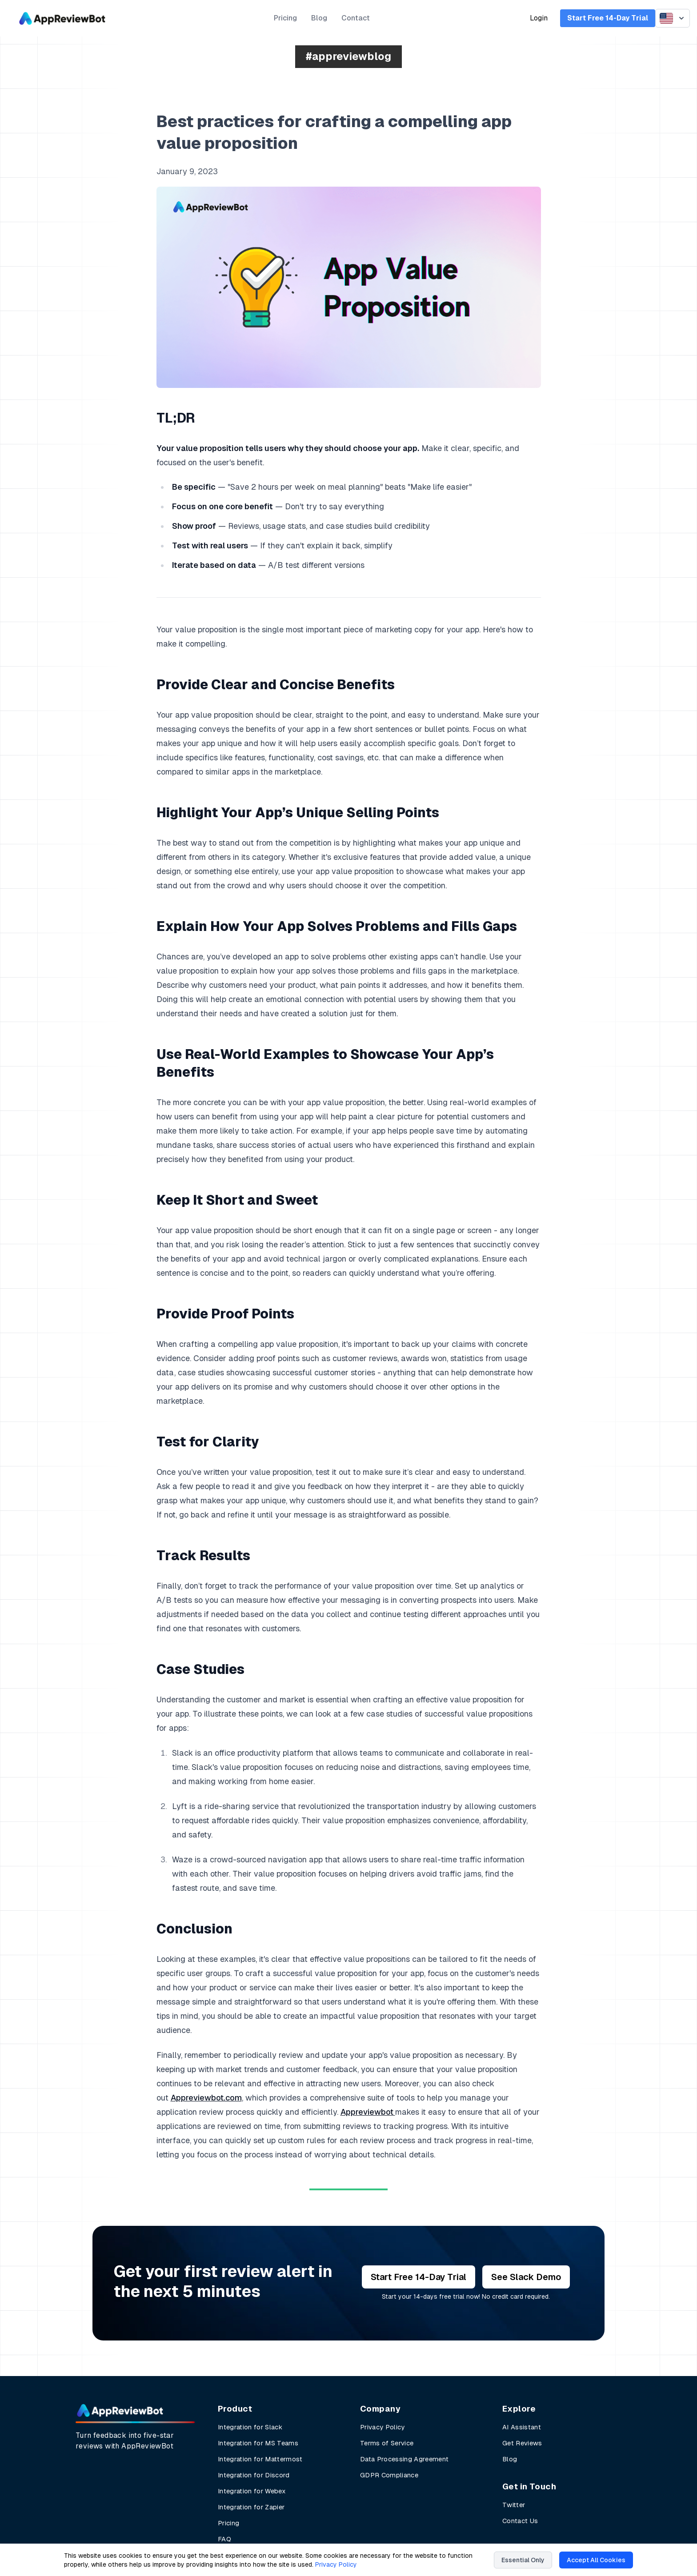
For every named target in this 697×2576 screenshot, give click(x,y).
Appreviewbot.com (206, 2097)
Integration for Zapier (251, 2507)
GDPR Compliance (389, 2475)
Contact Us (520, 2520)
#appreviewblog (348, 56)
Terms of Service (386, 2443)
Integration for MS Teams (258, 2443)
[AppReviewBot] (62, 18)
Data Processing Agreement (404, 2459)
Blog (319, 18)
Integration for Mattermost (260, 2459)
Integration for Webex (252, 2491)
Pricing (285, 18)
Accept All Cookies (596, 2560)
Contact (355, 18)
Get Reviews (522, 2443)
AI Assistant (521, 2427)
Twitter (513, 2504)
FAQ (224, 2539)
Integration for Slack (250, 2427)
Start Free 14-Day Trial (607, 18)
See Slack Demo (526, 2277)
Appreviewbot (367, 2112)
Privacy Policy (382, 2427)
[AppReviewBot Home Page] (120, 2410)
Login (539, 18)
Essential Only (523, 2560)
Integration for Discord (254, 2475)
